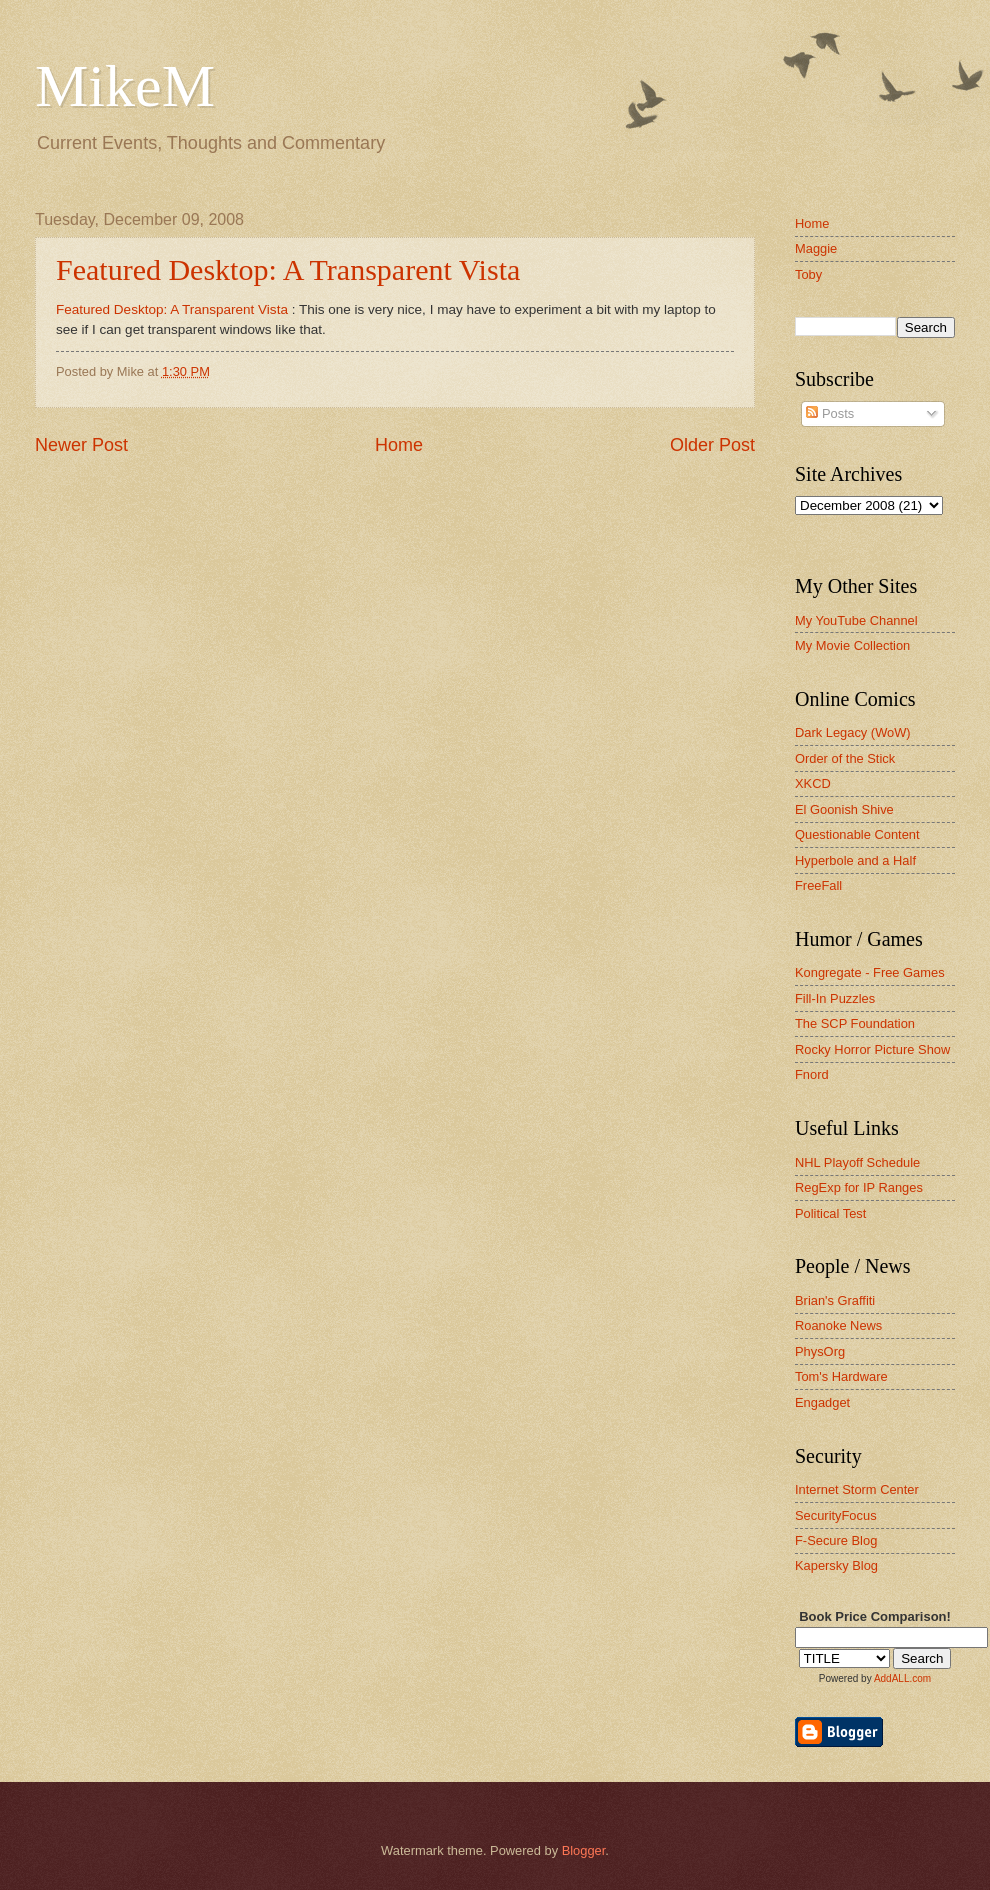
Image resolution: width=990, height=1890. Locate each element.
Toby (808, 274)
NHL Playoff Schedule (857, 1162)
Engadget (822, 1402)
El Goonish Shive (844, 809)
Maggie (816, 248)
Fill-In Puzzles (835, 998)
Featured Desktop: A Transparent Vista (288, 269)
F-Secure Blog (836, 1540)
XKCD (813, 783)
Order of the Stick (845, 758)
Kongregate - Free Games (870, 972)
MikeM (125, 86)
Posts (830, 413)
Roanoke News (838, 1325)
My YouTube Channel (856, 620)
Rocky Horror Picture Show (872, 1049)
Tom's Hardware (841, 1376)
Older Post (712, 445)
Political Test (830, 1213)
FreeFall (818, 885)
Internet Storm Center (857, 1489)
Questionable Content (857, 834)
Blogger (584, 1850)
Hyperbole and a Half (855, 860)
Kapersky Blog (836, 1565)
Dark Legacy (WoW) (853, 732)
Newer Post (81, 445)
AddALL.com (902, 1678)
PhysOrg (820, 1351)
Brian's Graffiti (835, 1300)
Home (399, 445)
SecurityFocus (836, 1515)
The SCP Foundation (855, 1023)
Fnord (812, 1074)
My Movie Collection (852, 645)
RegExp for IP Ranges (859, 1187)
